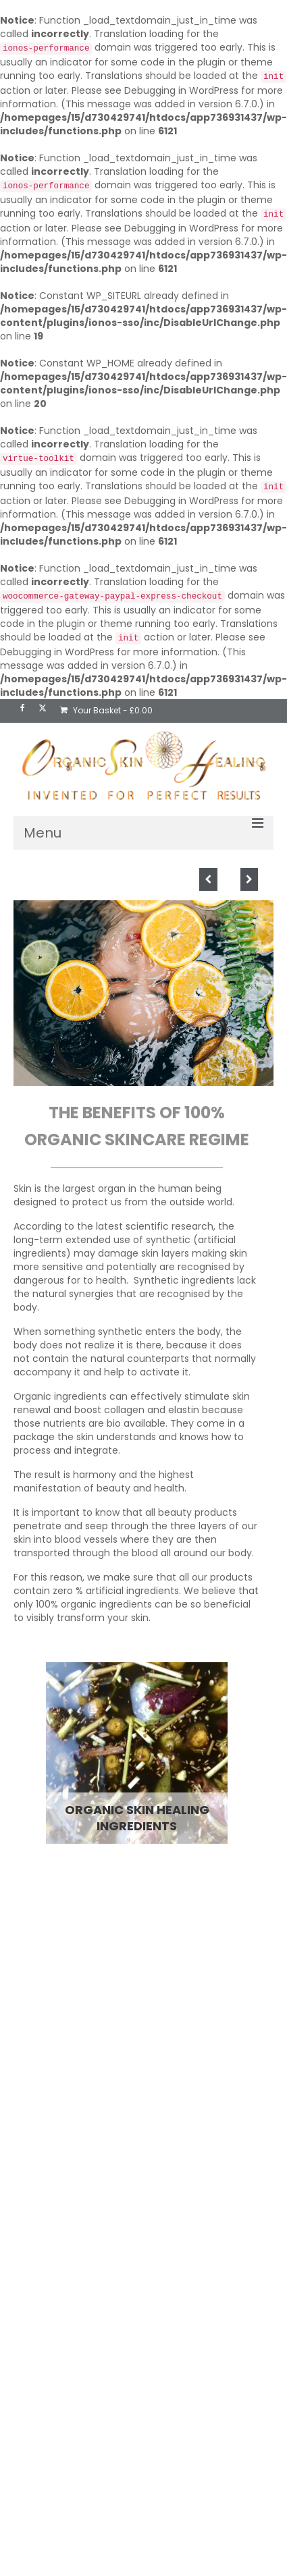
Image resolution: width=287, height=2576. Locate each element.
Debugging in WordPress (181, 90)
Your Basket (106, 710)
